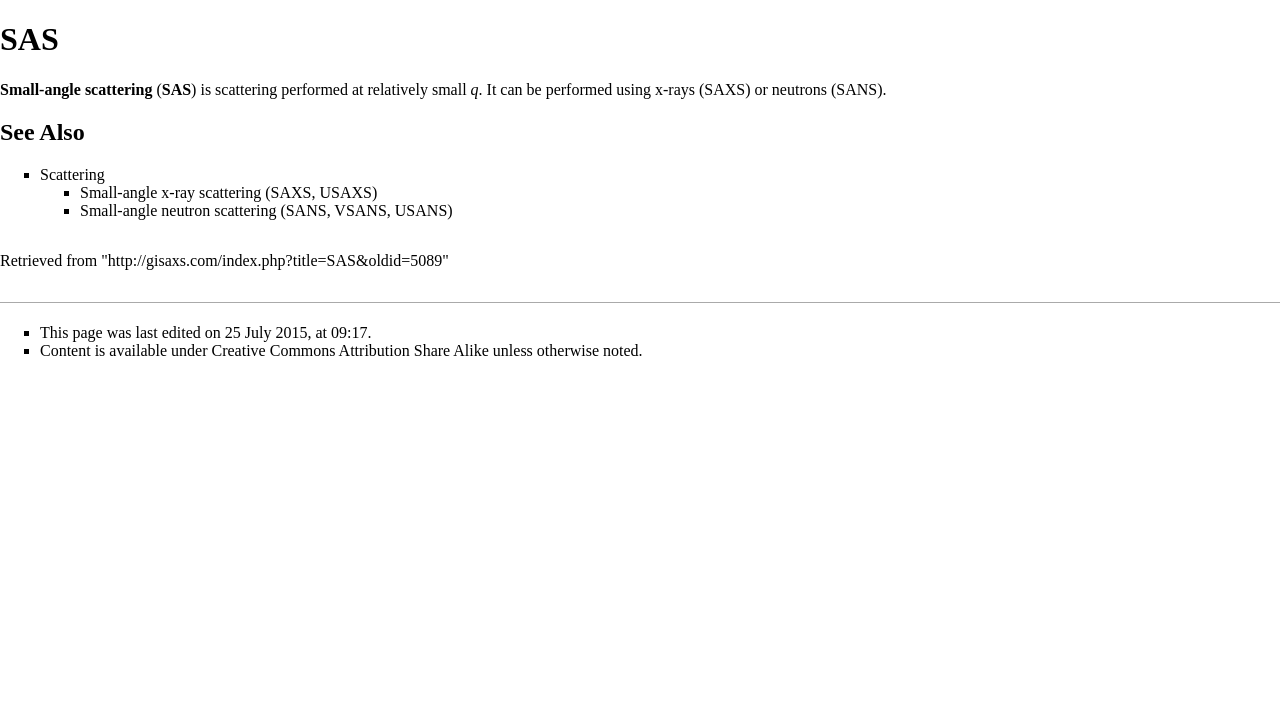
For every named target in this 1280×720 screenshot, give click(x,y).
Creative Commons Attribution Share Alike (350, 350)
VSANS (360, 210)
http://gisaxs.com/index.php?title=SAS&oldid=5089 (275, 260)
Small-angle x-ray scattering (170, 192)
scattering (246, 89)
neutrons (799, 89)
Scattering (72, 174)
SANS (856, 89)
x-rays (675, 89)
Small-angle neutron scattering (178, 210)
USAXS (346, 192)
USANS (421, 210)
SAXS (724, 89)
